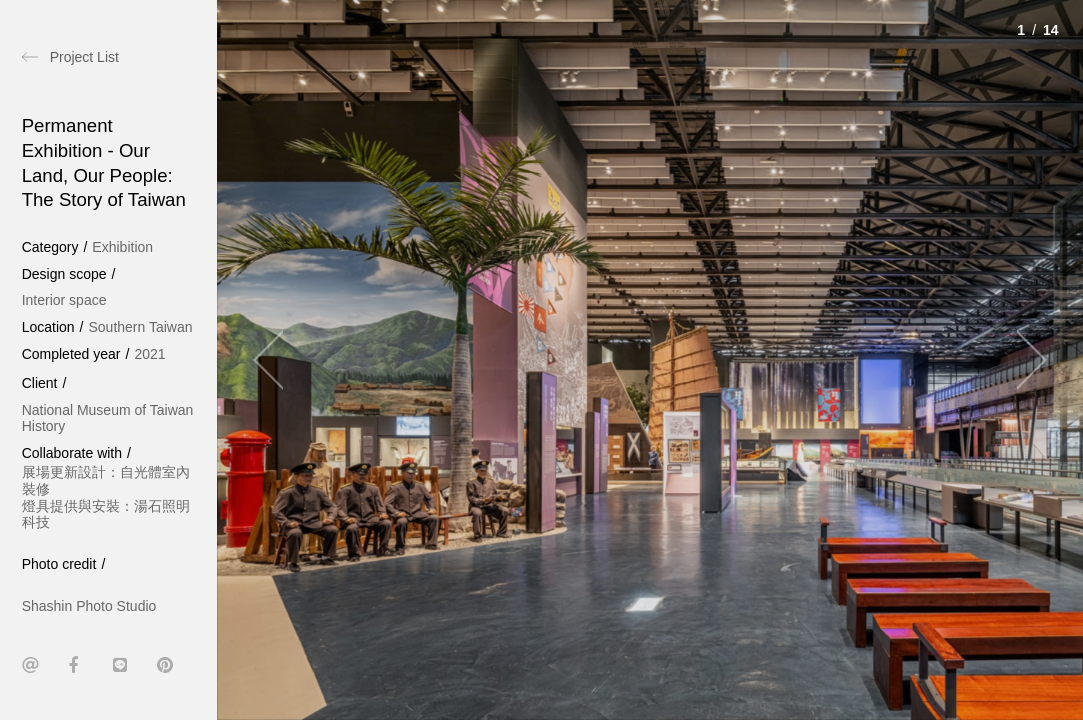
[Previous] (277, 360)
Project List (84, 57)
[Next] (1023, 360)
